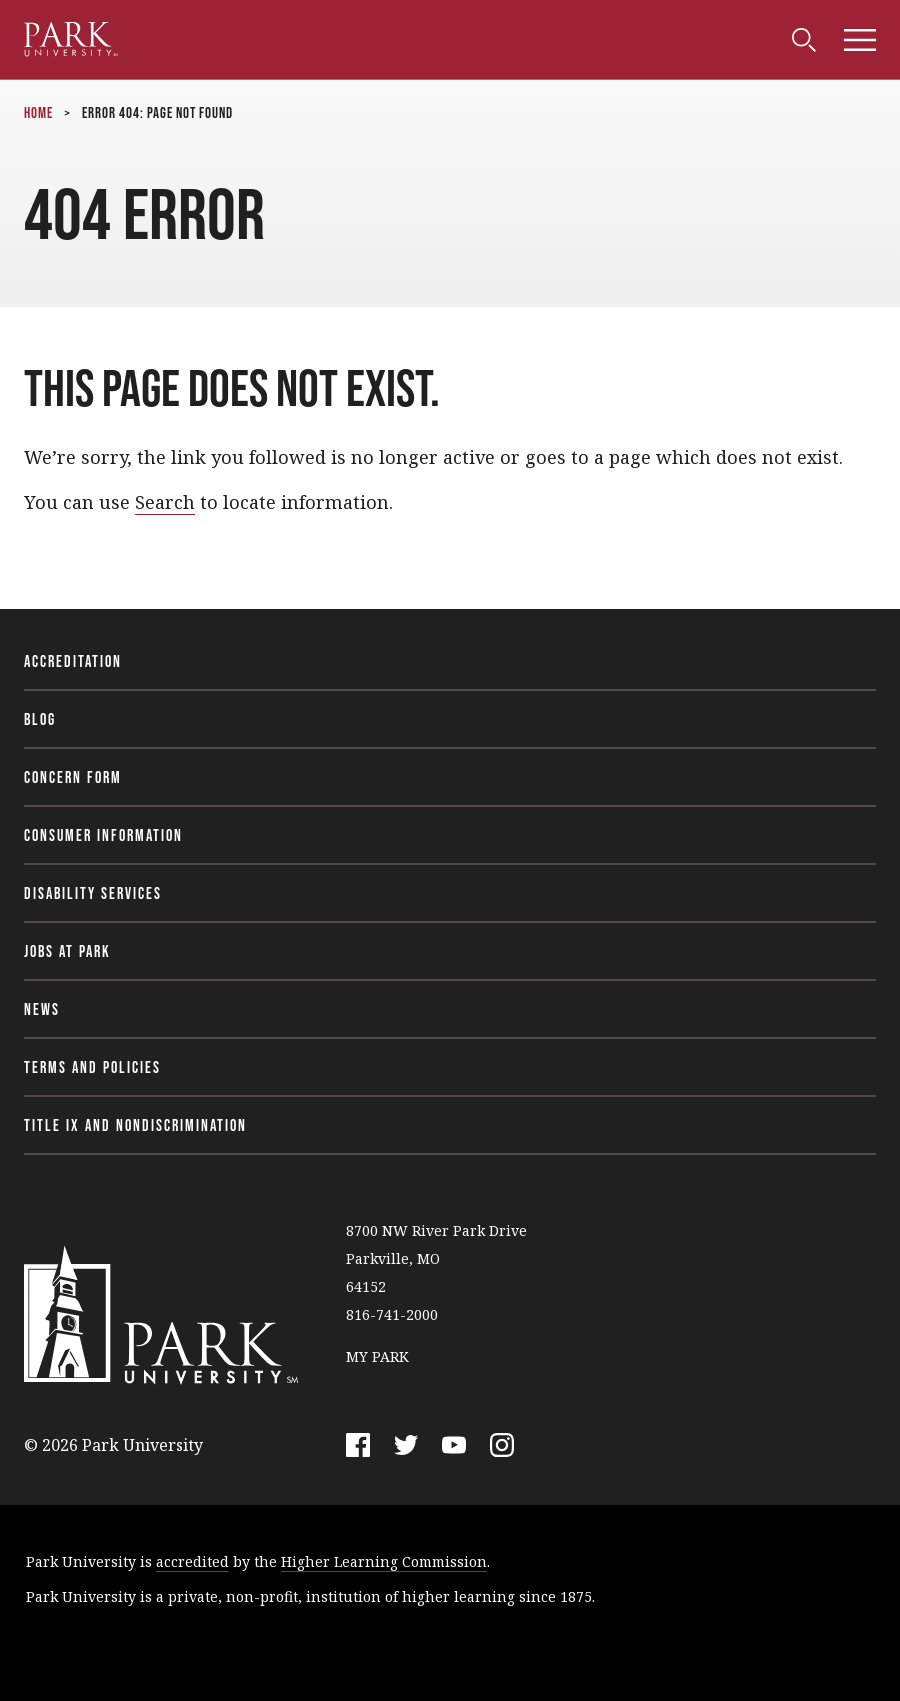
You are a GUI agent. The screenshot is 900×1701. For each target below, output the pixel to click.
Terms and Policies (92, 1067)
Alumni (435, 35)
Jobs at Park (67, 951)
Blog (40, 719)
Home (38, 112)
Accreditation (73, 661)
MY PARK (377, 1356)
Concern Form (73, 777)
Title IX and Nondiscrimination (135, 1125)
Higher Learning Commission (384, 1561)
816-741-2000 (392, 1314)
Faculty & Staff (323, 35)
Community (530, 35)
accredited (192, 1561)
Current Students (171, 35)
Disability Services (93, 893)
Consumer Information (103, 835)
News (42, 1009)
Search (165, 502)
